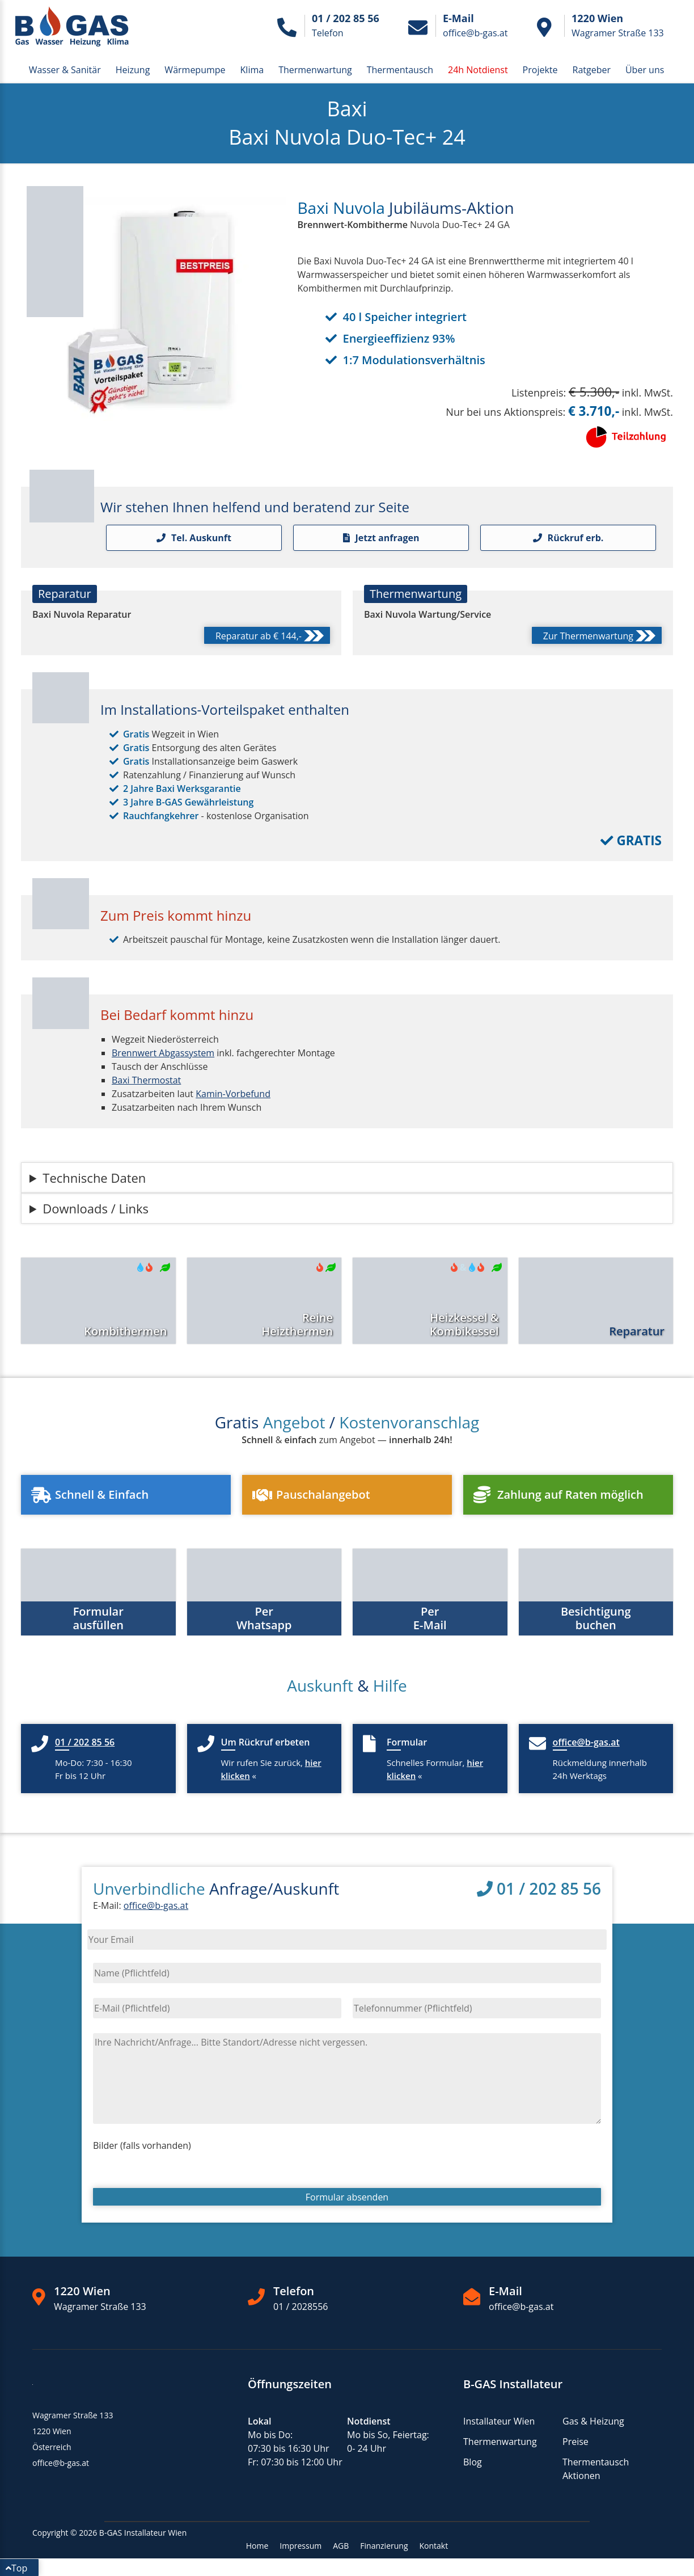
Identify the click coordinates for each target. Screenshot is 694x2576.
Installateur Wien (499, 2421)
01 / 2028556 (300, 2306)
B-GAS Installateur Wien (143, 2532)
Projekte (540, 70)
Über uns (644, 70)
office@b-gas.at (156, 1905)
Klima (252, 70)
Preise (575, 2441)
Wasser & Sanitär (65, 70)
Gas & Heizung (593, 2421)
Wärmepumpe (194, 70)
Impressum (300, 2545)
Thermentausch (400, 70)
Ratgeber (592, 70)
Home (257, 2545)
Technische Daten (94, 1177)
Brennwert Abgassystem (163, 1053)
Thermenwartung (315, 70)
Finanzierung (384, 2545)
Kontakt (434, 2545)
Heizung (133, 70)
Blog (472, 2462)
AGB (341, 2545)
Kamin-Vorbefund (233, 1093)
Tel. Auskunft (193, 538)
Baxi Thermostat (146, 1080)
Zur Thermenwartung (599, 637)
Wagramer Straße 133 (100, 2306)
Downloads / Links (96, 1208)
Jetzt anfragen (381, 538)
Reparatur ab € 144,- (269, 637)
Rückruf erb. (568, 538)
